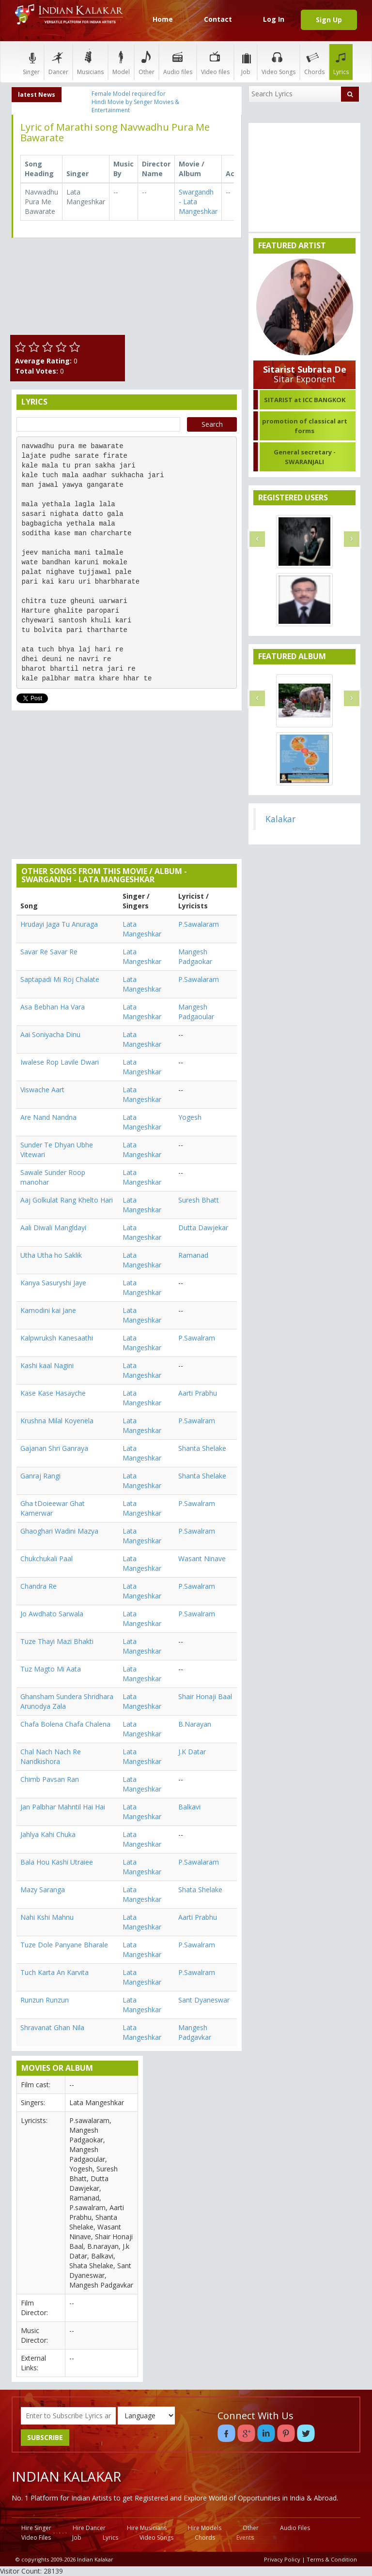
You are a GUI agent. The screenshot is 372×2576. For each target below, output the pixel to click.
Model (121, 61)
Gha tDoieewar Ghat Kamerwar (52, 1508)
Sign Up (329, 19)
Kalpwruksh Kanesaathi (56, 1337)
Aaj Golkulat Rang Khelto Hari (66, 1200)
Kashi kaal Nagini (47, 1365)
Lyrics (341, 61)
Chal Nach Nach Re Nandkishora (50, 1756)
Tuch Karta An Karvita (54, 1972)
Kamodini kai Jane (48, 1310)
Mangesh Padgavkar (194, 2032)
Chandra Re (38, 1586)
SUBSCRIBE (45, 2437)
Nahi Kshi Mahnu (47, 1917)
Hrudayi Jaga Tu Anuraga (59, 924)
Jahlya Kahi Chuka (48, 1834)
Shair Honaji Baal (205, 1696)
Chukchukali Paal (46, 1558)
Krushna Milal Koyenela (56, 1420)
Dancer (58, 61)
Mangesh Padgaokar (195, 956)
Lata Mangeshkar (142, 928)
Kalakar (280, 819)
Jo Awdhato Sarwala (51, 1613)
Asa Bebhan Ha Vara (52, 1006)
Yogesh (190, 1117)
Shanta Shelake (202, 1448)
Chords (314, 61)
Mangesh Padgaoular (196, 1011)
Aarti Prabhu (197, 1393)
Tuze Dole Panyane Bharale (64, 1944)
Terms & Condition (332, 2559)
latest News (36, 94)
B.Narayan (194, 1724)
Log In (273, 19)
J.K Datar (192, 1751)
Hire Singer (36, 2528)
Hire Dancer (89, 2528)
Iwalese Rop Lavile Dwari (59, 1062)
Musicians (90, 61)
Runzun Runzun (44, 1999)
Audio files (177, 61)
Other (147, 61)
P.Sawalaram (198, 924)
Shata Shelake (200, 1889)
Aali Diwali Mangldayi (53, 1227)
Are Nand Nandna (48, 1117)
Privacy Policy (282, 2559)
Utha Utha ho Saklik (51, 1255)
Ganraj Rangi (40, 1475)
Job (245, 61)
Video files (215, 61)
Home (163, 19)
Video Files (36, 2537)
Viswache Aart (42, 1089)
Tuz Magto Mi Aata (50, 1668)
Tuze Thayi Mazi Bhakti (56, 1641)
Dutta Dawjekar (203, 1227)
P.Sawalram (196, 1337)
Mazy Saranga (42, 1889)
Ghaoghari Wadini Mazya (59, 1531)
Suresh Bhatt (198, 1200)
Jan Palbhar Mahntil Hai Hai (62, 1806)
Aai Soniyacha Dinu (50, 1034)
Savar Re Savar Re (49, 951)
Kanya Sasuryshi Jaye (53, 1282)
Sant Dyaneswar (204, 1999)
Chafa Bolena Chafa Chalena (65, 1724)
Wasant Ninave (202, 1558)
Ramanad (193, 1255)
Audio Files (295, 2528)
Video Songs (278, 61)
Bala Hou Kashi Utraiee (56, 1862)
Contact (218, 19)
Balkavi (189, 1806)
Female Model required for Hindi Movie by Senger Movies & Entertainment (135, 102)
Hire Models (204, 2528)
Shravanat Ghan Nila (52, 2027)
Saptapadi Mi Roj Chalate (59, 979)
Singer (31, 61)
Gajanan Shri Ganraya (54, 1448)
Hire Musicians (147, 2528)
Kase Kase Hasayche (53, 1393)
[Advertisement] (186, 293)
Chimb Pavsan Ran (49, 1779)
